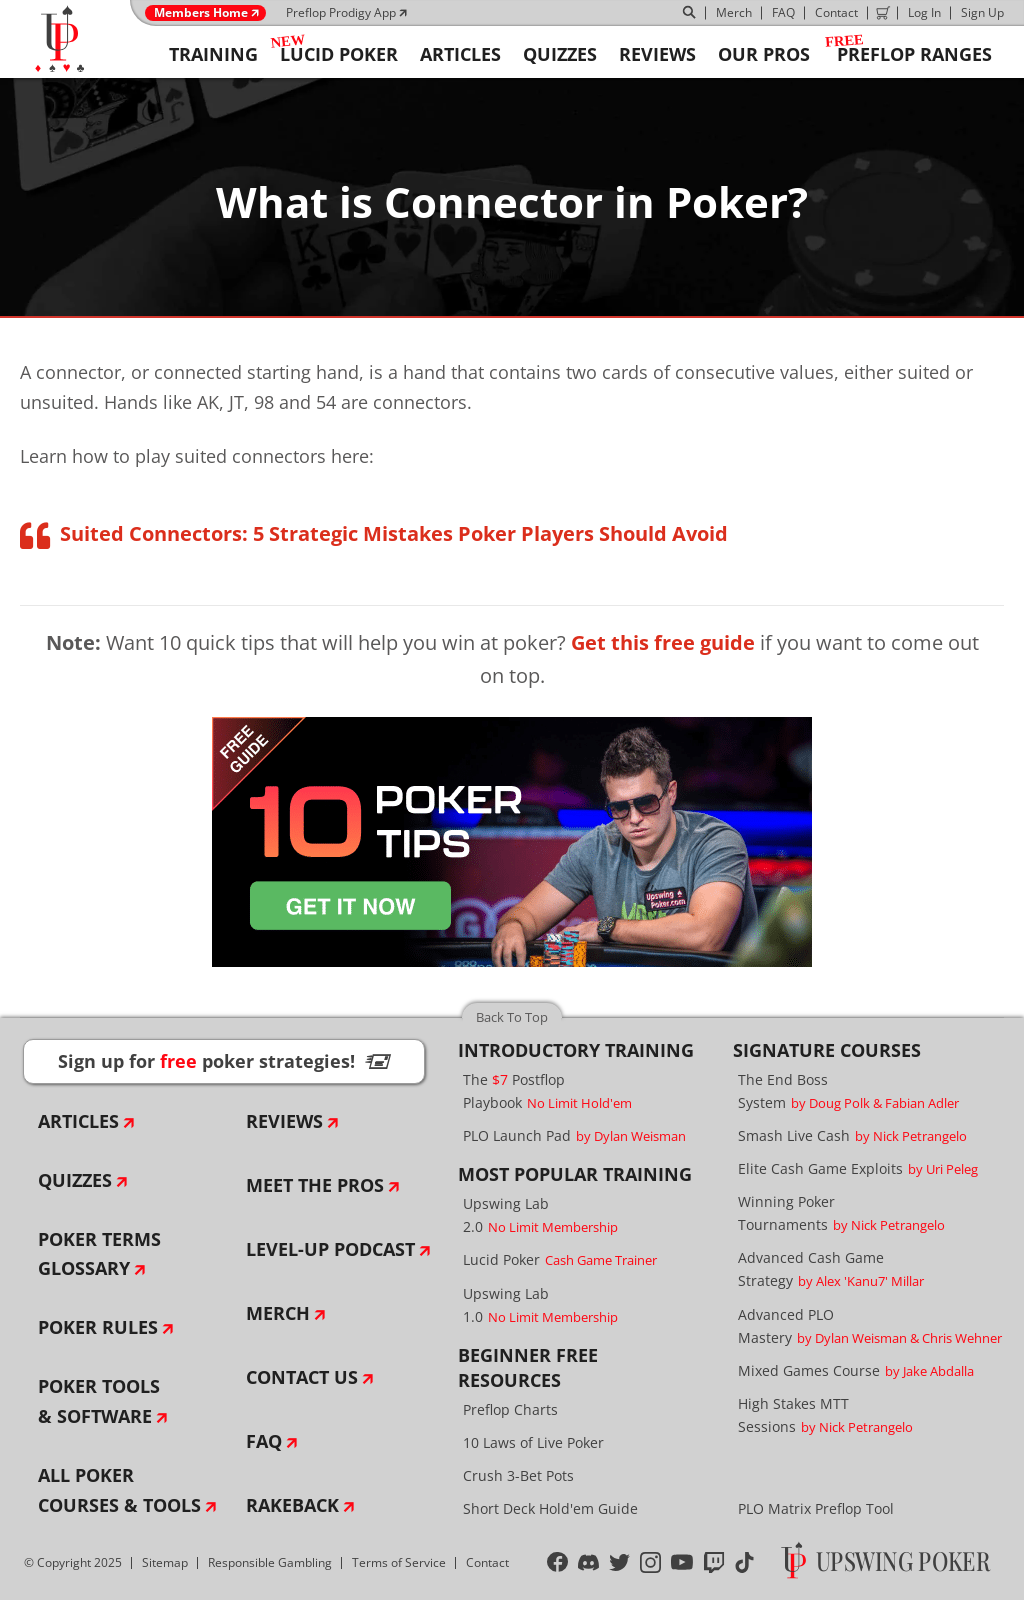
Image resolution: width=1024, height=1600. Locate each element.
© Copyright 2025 (73, 1562)
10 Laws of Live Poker (533, 1442)
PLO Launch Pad (574, 1135)
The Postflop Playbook (547, 1091)
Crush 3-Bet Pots (518, 1475)
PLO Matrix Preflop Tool (816, 1508)
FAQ (783, 12)
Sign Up (982, 12)
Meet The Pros (315, 1185)
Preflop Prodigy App (341, 12)
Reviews (284, 1121)
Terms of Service (399, 1562)
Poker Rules (98, 1327)
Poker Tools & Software (99, 1401)
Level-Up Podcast (330, 1249)
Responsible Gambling (270, 1562)
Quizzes (75, 1180)
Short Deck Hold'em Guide (550, 1508)
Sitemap (165, 1562)
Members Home (201, 13)
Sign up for (224, 1061)
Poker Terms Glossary (99, 1254)
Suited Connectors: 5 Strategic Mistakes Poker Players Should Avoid (394, 533)
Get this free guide (663, 642)
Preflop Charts (510, 1409)
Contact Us (302, 1377)
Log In (924, 12)
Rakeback (292, 1505)
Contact (836, 12)
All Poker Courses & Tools (119, 1490)
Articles (78, 1121)
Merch (734, 12)
